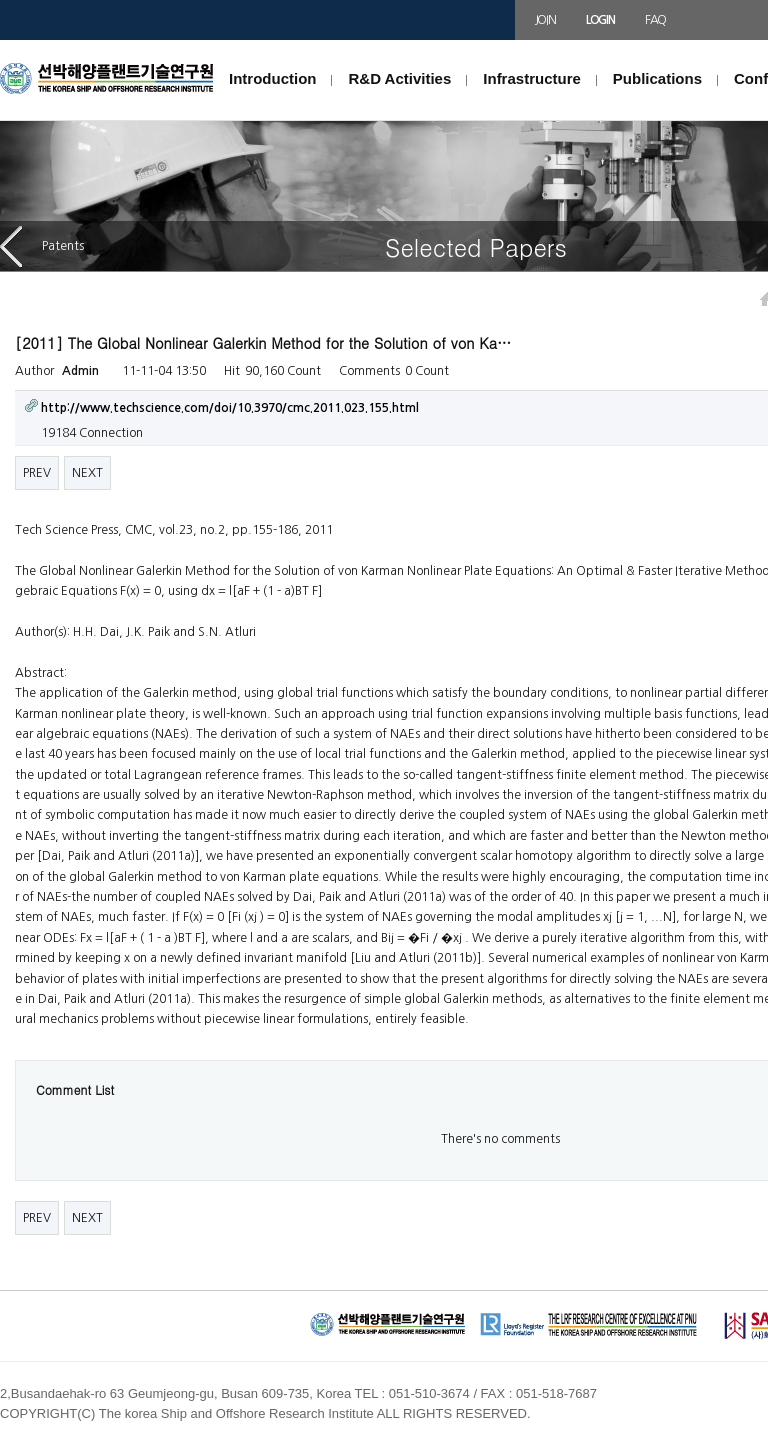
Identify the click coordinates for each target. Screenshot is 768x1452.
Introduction (272, 78)
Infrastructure (532, 78)
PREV (37, 473)
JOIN (545, 20)
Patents (42, 246)
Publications (657, 78)
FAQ (655, 20)
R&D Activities (399, 78)
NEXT (87, 473)
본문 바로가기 (0, 40)
